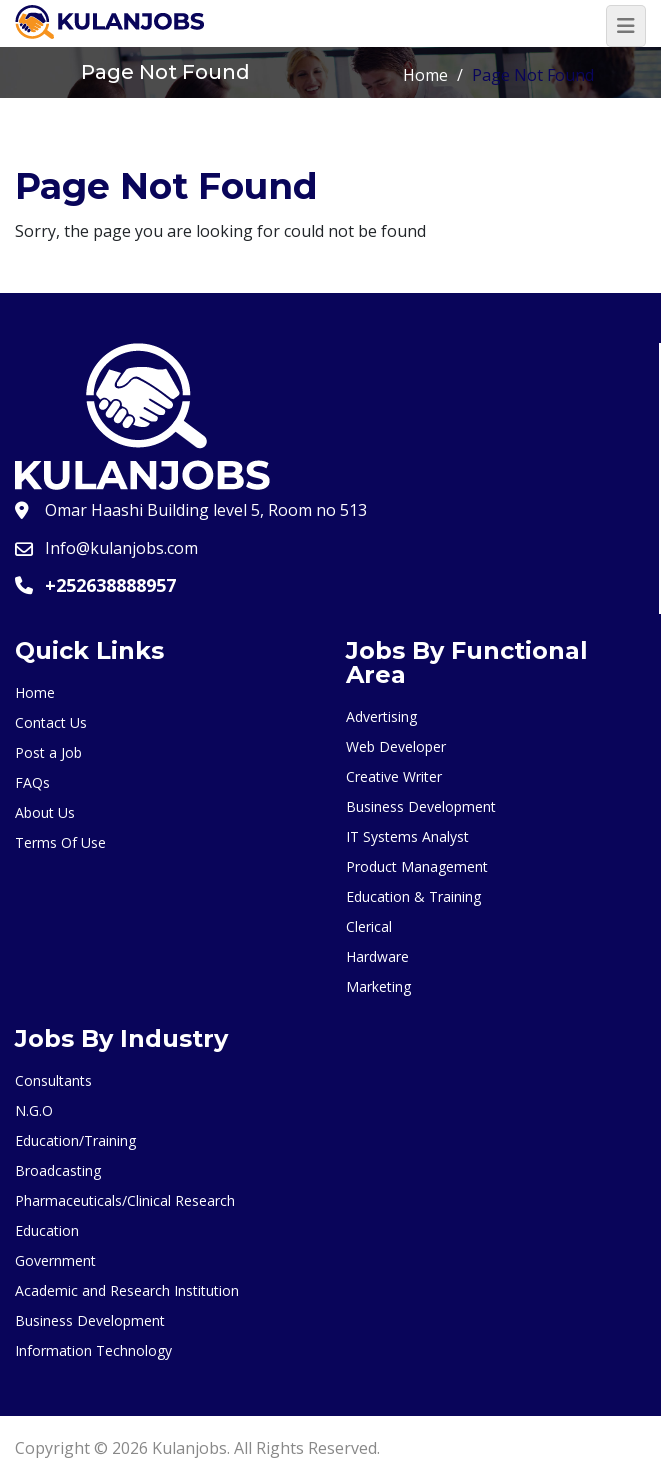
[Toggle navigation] (626, 26)
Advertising (381, 716)
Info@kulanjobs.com (121, 548)
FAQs (32, 782)
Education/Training (75, 1140)
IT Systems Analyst (407, 836)
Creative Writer (394, 776)
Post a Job (48, 752)
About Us (45, 812)
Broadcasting (58, 1170)
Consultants (53, 1080)
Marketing (378, 986)
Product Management (417, 866)
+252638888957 (110, 585)
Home (425, 75)
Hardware (377, 956)
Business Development (421, 806)
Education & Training (413, 896)
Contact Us (51, 722)
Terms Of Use (60, 842)
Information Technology (93, 1350)
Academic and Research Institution (127, 1290)
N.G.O (34, 1110)
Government (55, 1260)
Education (47, 1230)
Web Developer (396, 746)
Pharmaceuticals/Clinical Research (125, 1200)
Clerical (369, 926)
